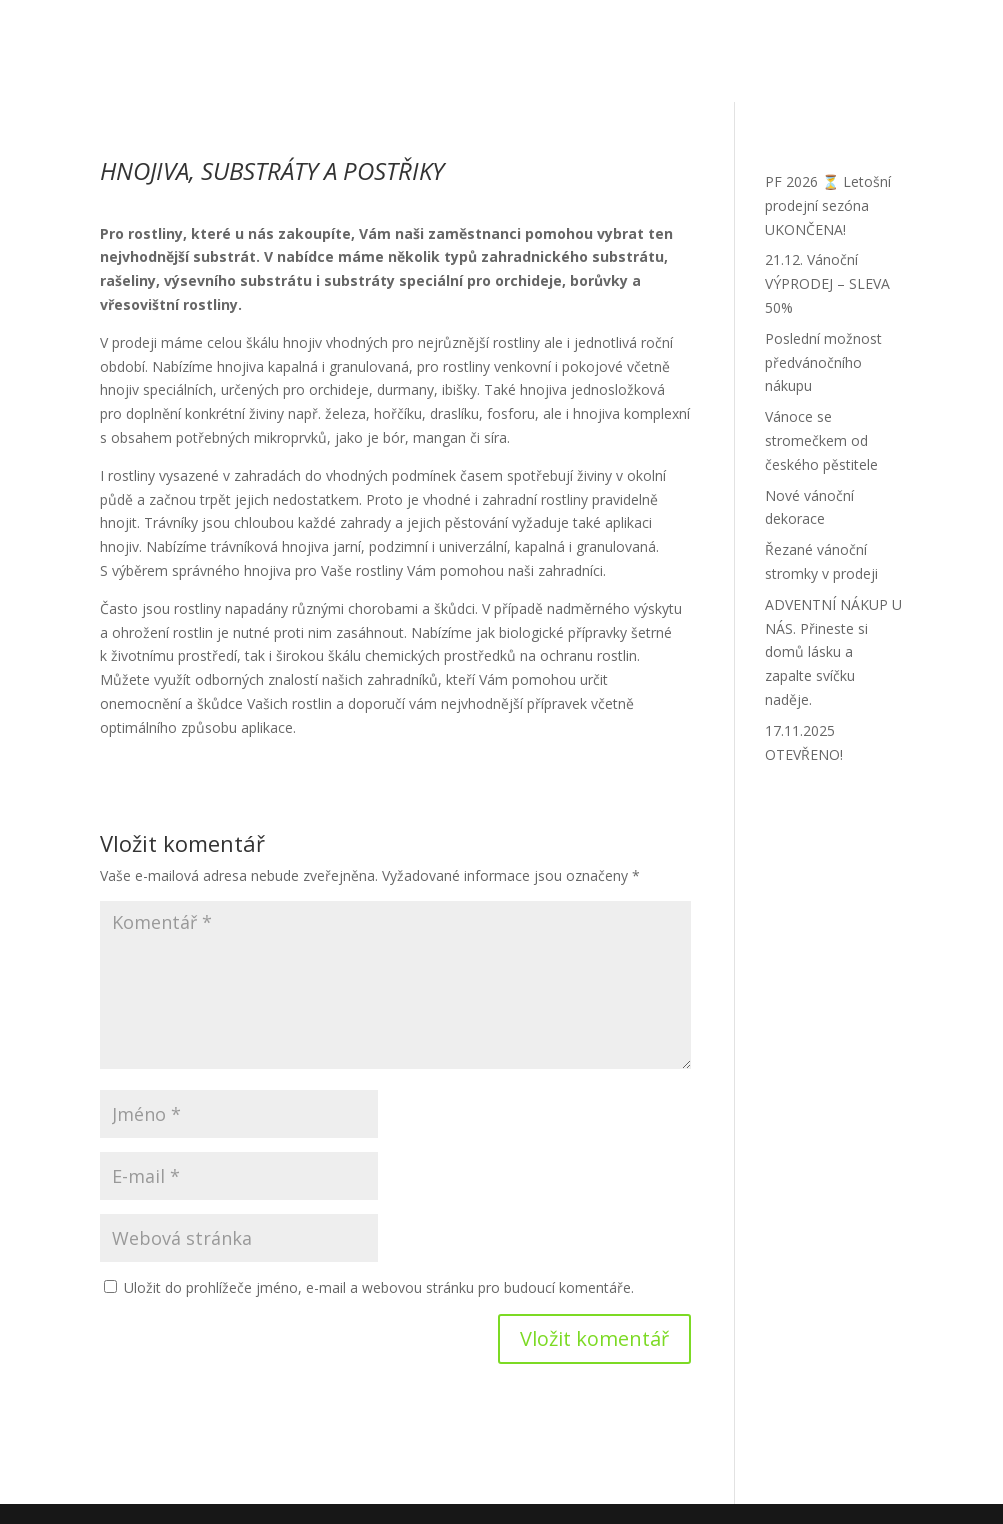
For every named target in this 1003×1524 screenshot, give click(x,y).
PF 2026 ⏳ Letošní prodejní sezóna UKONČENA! (828, 205)
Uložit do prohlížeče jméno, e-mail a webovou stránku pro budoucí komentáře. (379, 1287)
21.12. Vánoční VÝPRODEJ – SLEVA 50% (827, 283)
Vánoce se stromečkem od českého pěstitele (821, 440)
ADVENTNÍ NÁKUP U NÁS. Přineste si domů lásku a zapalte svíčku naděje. (833, 652)
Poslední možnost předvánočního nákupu (823, 362)
